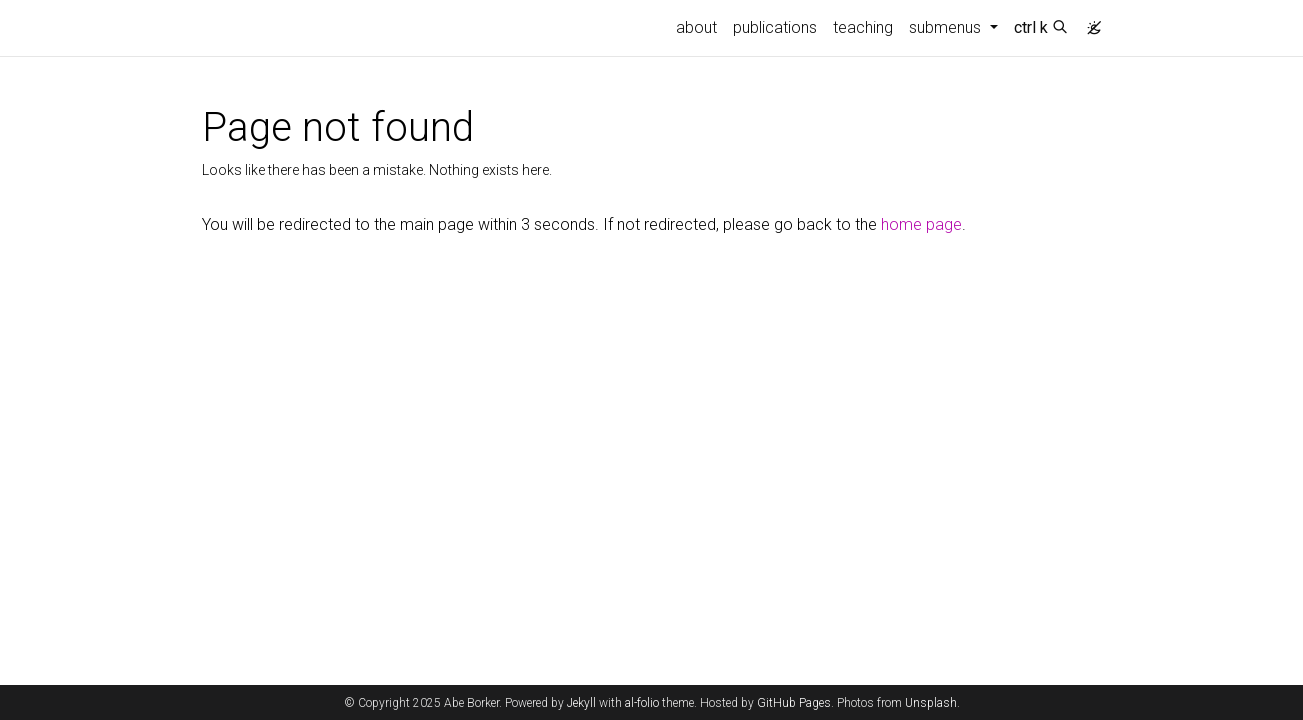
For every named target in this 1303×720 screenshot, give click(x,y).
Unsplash (931, 703)
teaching (863, 27)
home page (921, 224)
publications (775, 27)
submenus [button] (947, 27)
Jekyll (581, 703)
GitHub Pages (794, 703)
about (696, 27)
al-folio (642, 703)
